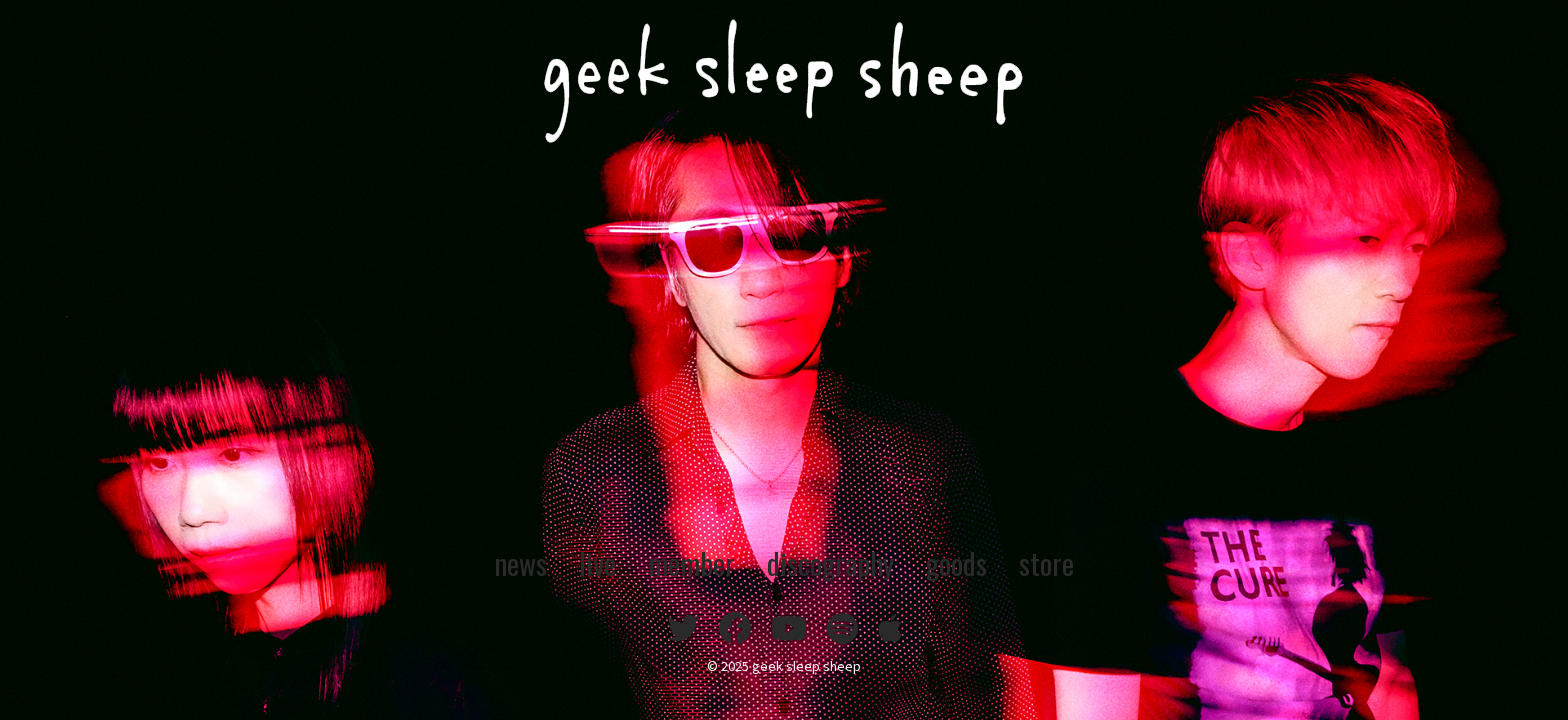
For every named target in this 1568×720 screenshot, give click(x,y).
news (504, 562)
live (585, 562)
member (684, 562)
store (1064, 562)
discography (834, 562)
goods (969, 562)
